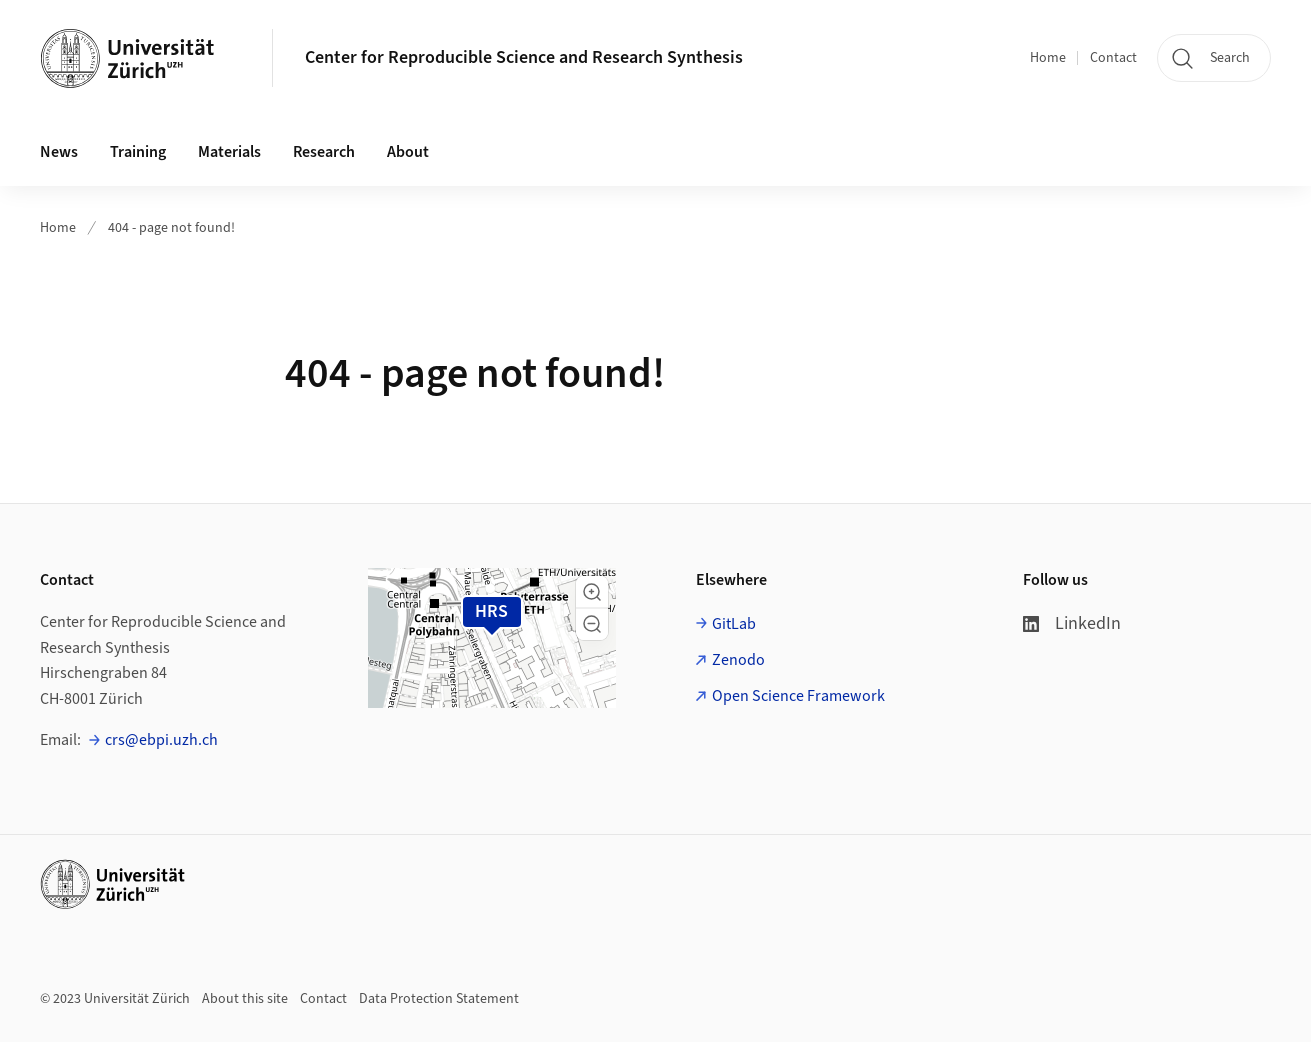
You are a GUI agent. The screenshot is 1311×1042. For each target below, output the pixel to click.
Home (1048, 58)
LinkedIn (1072, 623)
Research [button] (324, 152)
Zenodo (738, 660)
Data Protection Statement (439, 999)
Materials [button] (229, 152)
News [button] (59, 152)
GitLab (734, 624)
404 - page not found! (171, 228)
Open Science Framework (798, 696)
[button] (592, 592)
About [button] (408, 152)
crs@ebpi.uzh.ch (161, 740)
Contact (1113, 58)
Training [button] (138, 152)
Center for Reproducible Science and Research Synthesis (524, 57)
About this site (245, 999)
